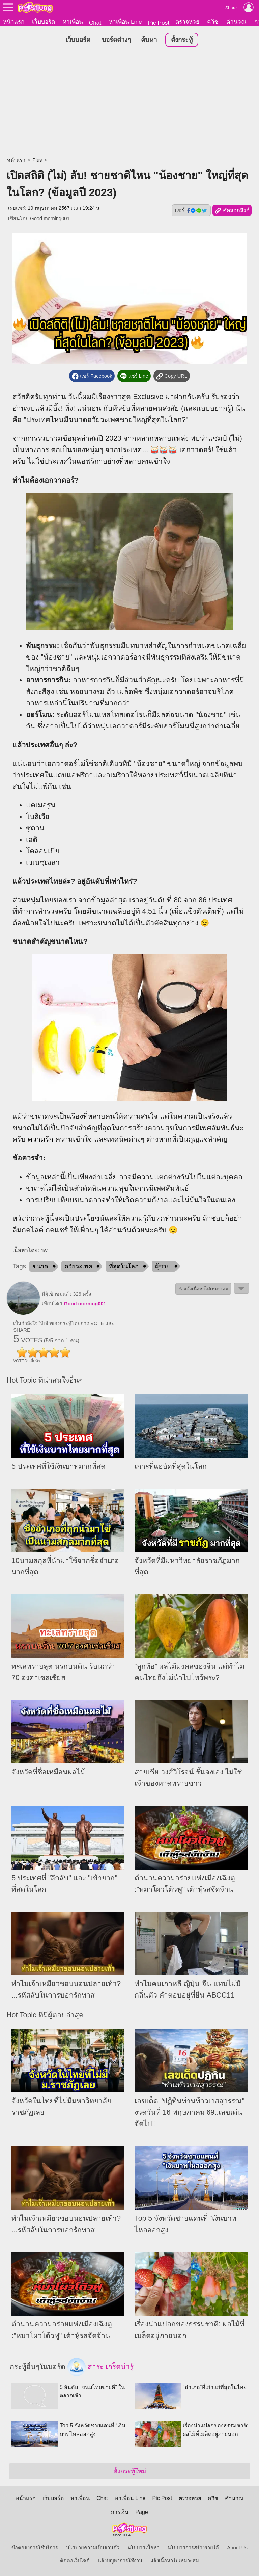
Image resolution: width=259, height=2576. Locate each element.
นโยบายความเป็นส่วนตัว (92, 2548)
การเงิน (119, 2512)
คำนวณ (236, 21)
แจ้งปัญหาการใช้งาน (120, 2561)
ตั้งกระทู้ (182, 40)
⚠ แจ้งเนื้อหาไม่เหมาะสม (203, 1289)
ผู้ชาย (162, 1266)
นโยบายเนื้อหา (143, 2548)
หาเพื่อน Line (125, 21)
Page (141, 2512)
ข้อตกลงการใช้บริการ (34, 2548)
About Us (237, 2548)
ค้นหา (149, 40)
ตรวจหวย (187, 21)
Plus (37, 160)
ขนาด (40, 1266)
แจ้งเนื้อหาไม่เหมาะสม (174, 2561)
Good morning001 (49, 219)
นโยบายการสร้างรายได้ (193, 2548)
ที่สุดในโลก (124, 1266)
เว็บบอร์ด (43, 21)
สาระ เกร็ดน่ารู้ (100, 2367)
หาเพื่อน (73, 21)
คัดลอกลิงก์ (231, 211)
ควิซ (213, 21)
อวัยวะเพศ (78, 1266)
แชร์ (191, 211)
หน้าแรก (13, 21)
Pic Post (159, 22)
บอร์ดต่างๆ (116, 40)
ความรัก (40, 1139)
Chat (95, 22)
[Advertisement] (129, 103)
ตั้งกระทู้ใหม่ (129, 2471)
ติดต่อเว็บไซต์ (75, 2561)
